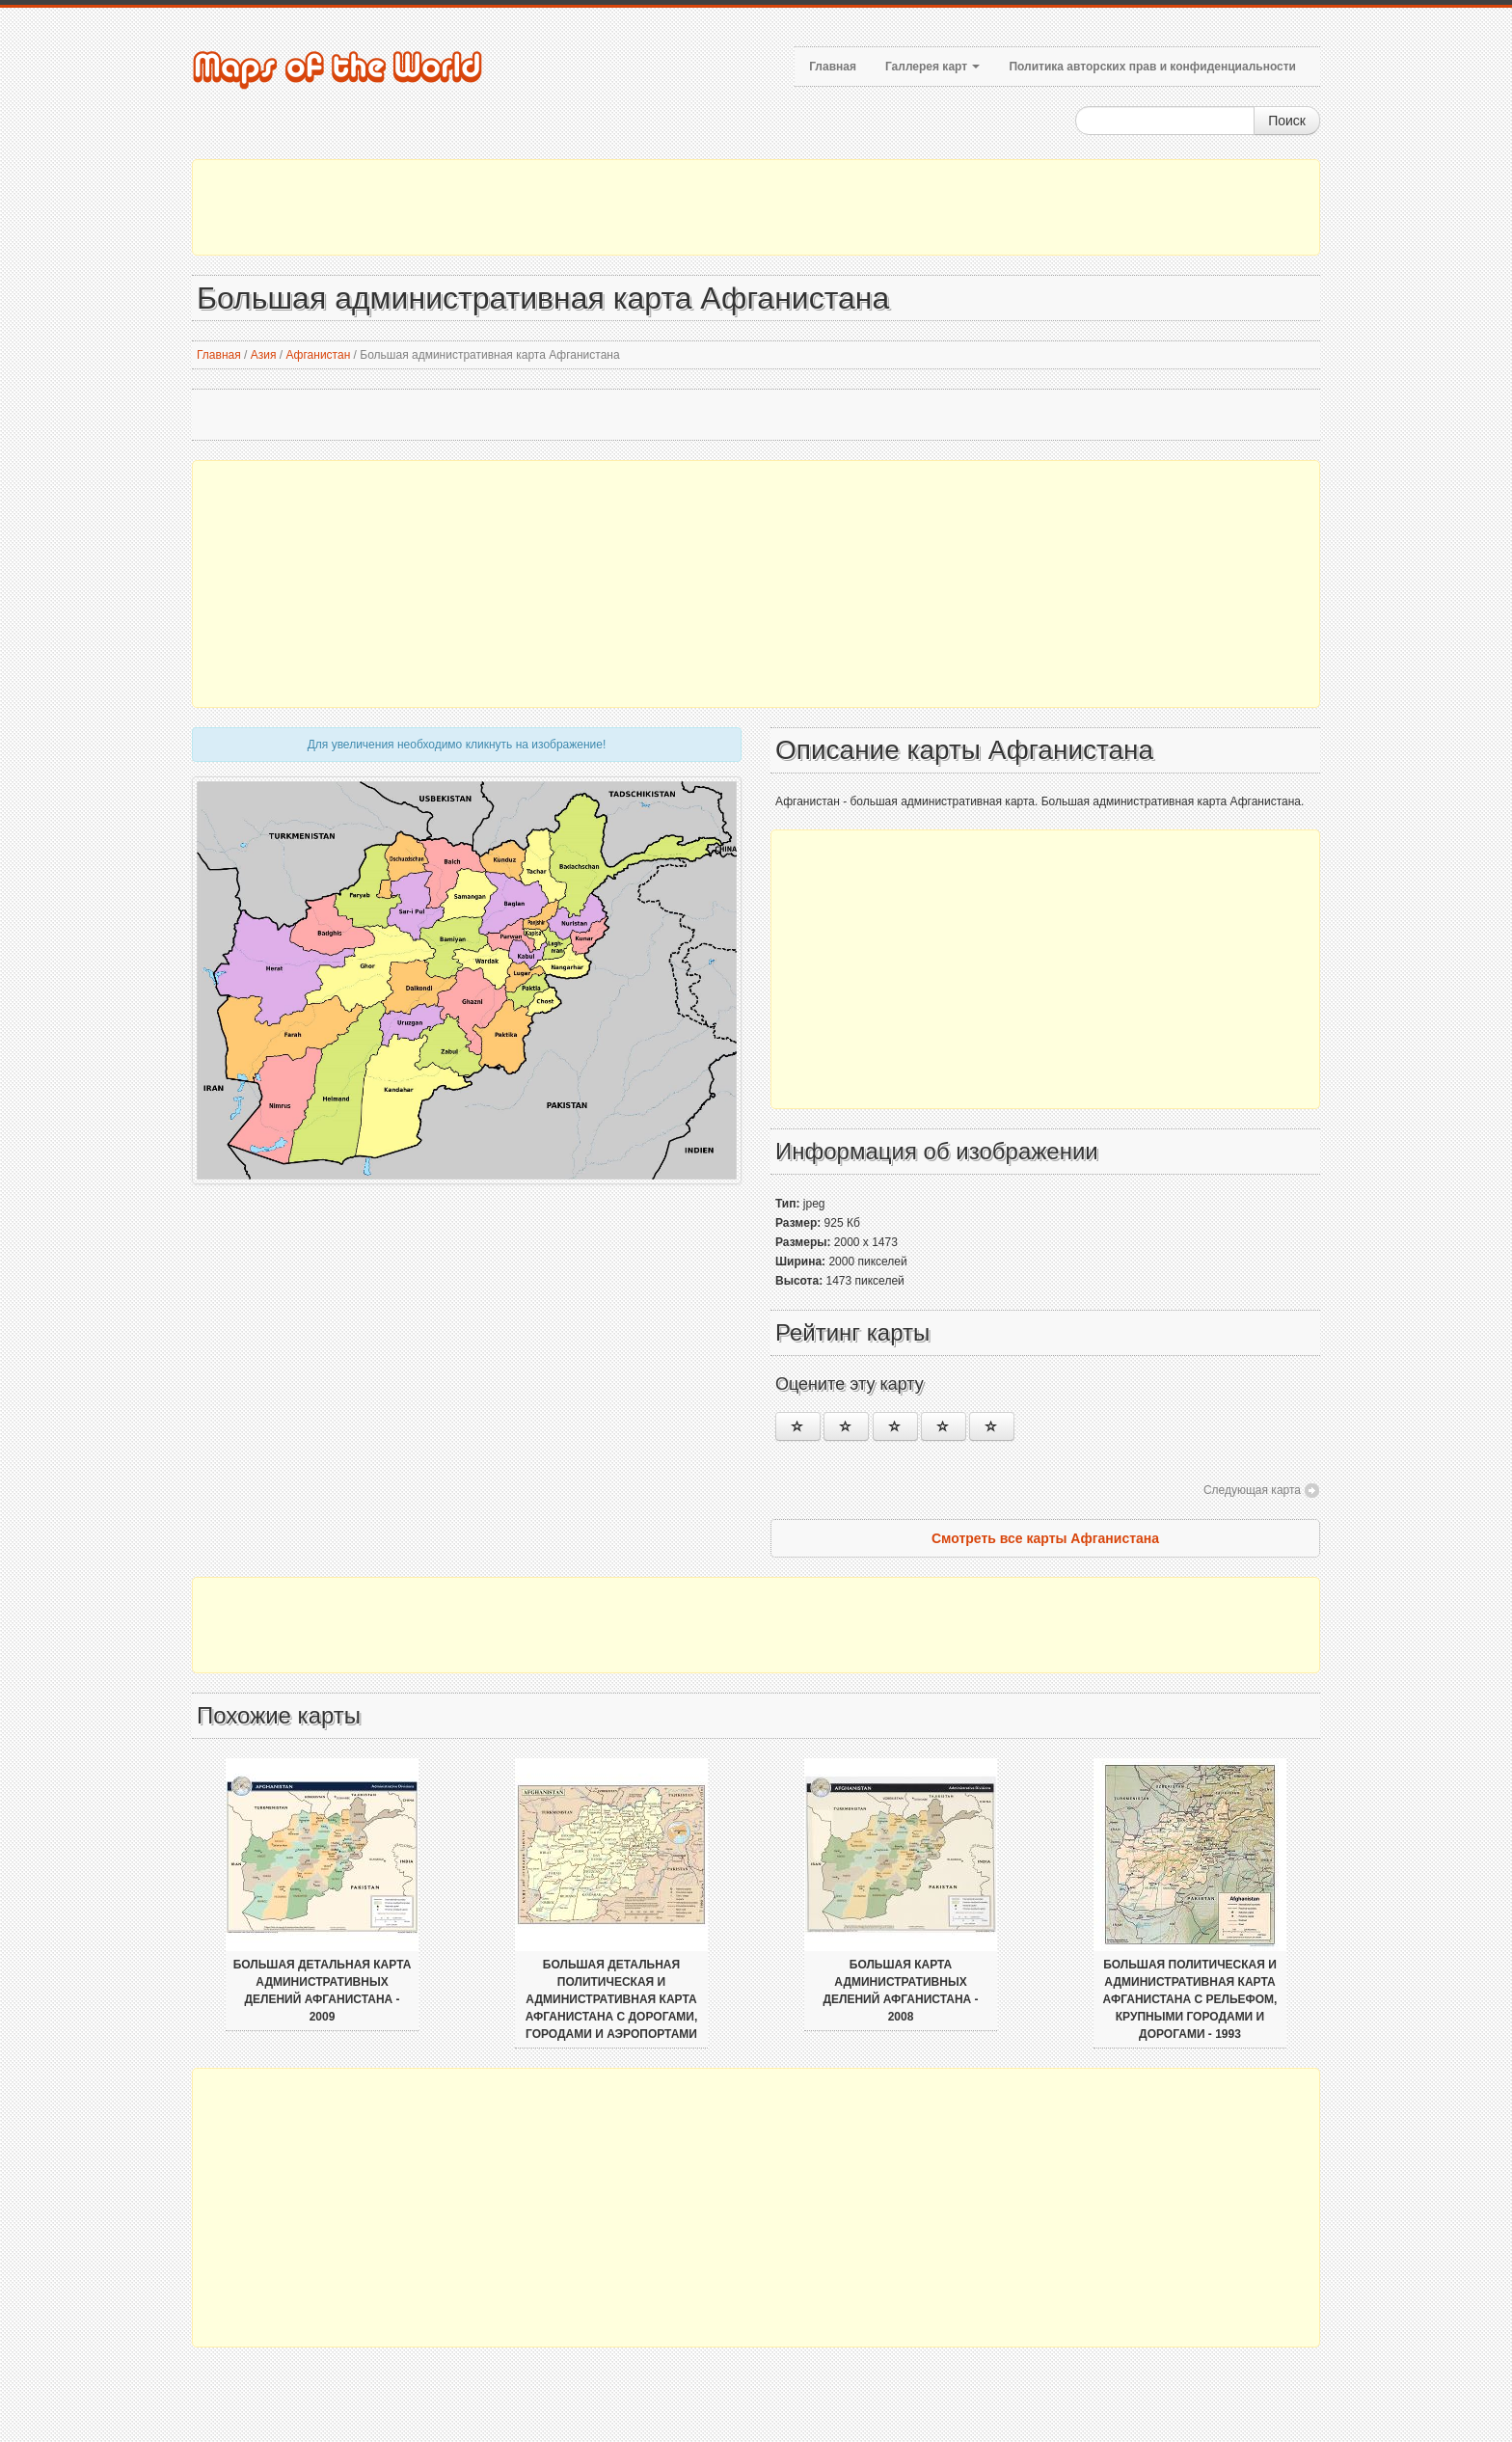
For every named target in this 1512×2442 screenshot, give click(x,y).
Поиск (1287, 120)
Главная (832, 66)
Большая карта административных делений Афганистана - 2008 (900, 1990)
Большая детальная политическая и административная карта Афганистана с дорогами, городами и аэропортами (612, 1999)
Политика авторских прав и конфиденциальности (1152, 66)
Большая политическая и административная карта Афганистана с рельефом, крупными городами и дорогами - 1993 (1190, 1999)
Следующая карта (1252, 1490)
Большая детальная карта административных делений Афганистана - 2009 (322, 1990)
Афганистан (317, 355)
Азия (264, 355)
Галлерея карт (932, 66)
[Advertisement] (756, 207)
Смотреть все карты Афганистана (1045, 1538)
